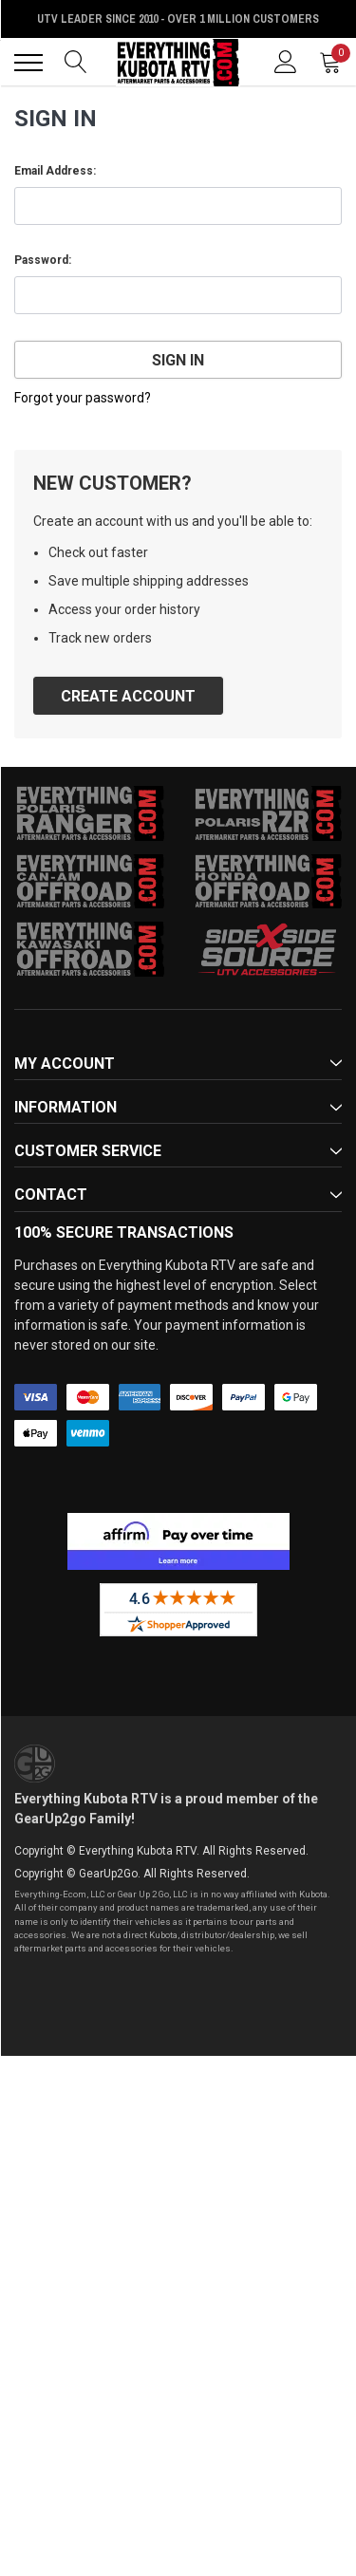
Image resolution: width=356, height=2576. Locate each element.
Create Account (128, 696)
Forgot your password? (82, 397)
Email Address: (55, 170)
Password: (42, 260)
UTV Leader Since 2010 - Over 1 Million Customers (178, 19)
